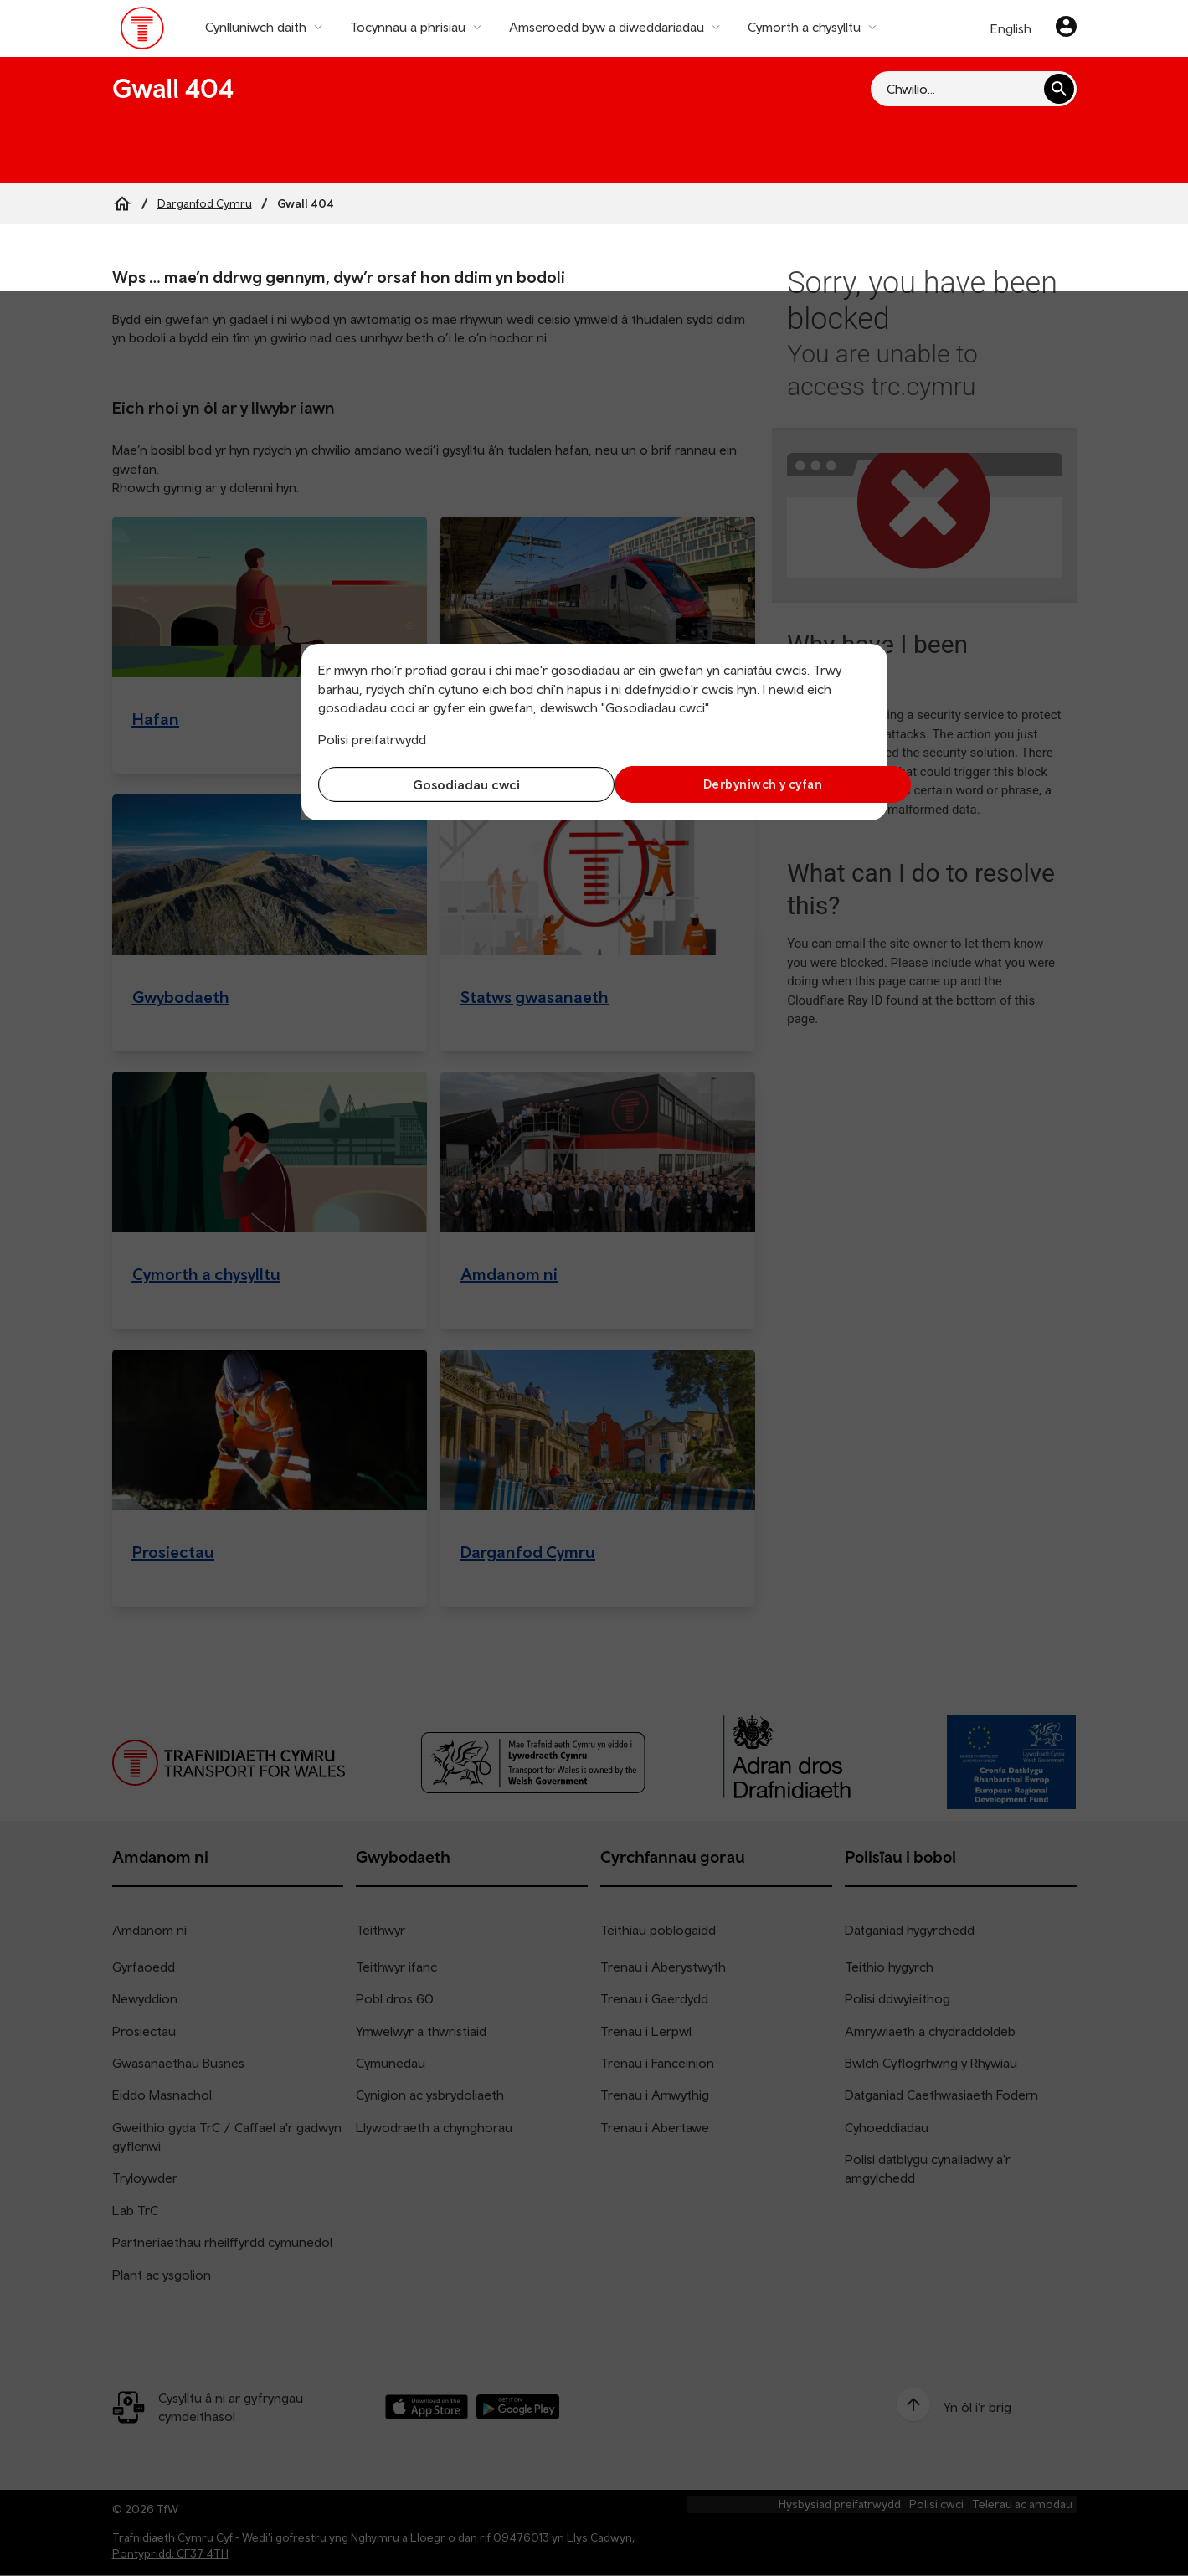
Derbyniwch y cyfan (735, 784)
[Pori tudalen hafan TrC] (143, 32)
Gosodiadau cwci (452, 784)
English (1010, 28)
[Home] (122, 203)
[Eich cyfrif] (1066, 28)
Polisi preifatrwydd (372, 739)
